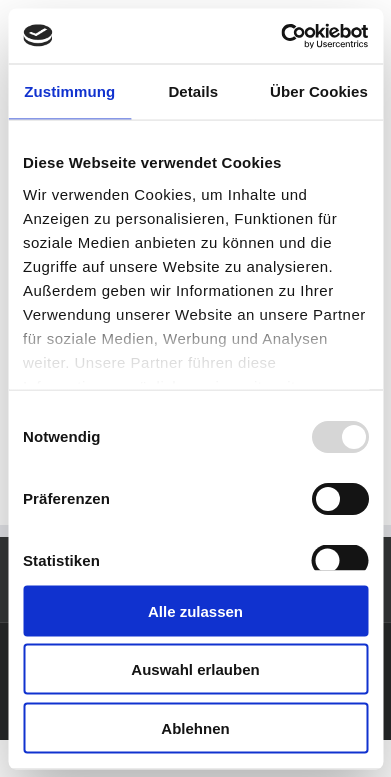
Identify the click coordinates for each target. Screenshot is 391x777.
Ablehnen (195, 727)
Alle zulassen (195, 610)
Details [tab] (193, 91)
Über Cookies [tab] (319, 91)
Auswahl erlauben (195, 669)
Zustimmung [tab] (69, 91)
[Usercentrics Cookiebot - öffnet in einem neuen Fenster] (281, 36)
